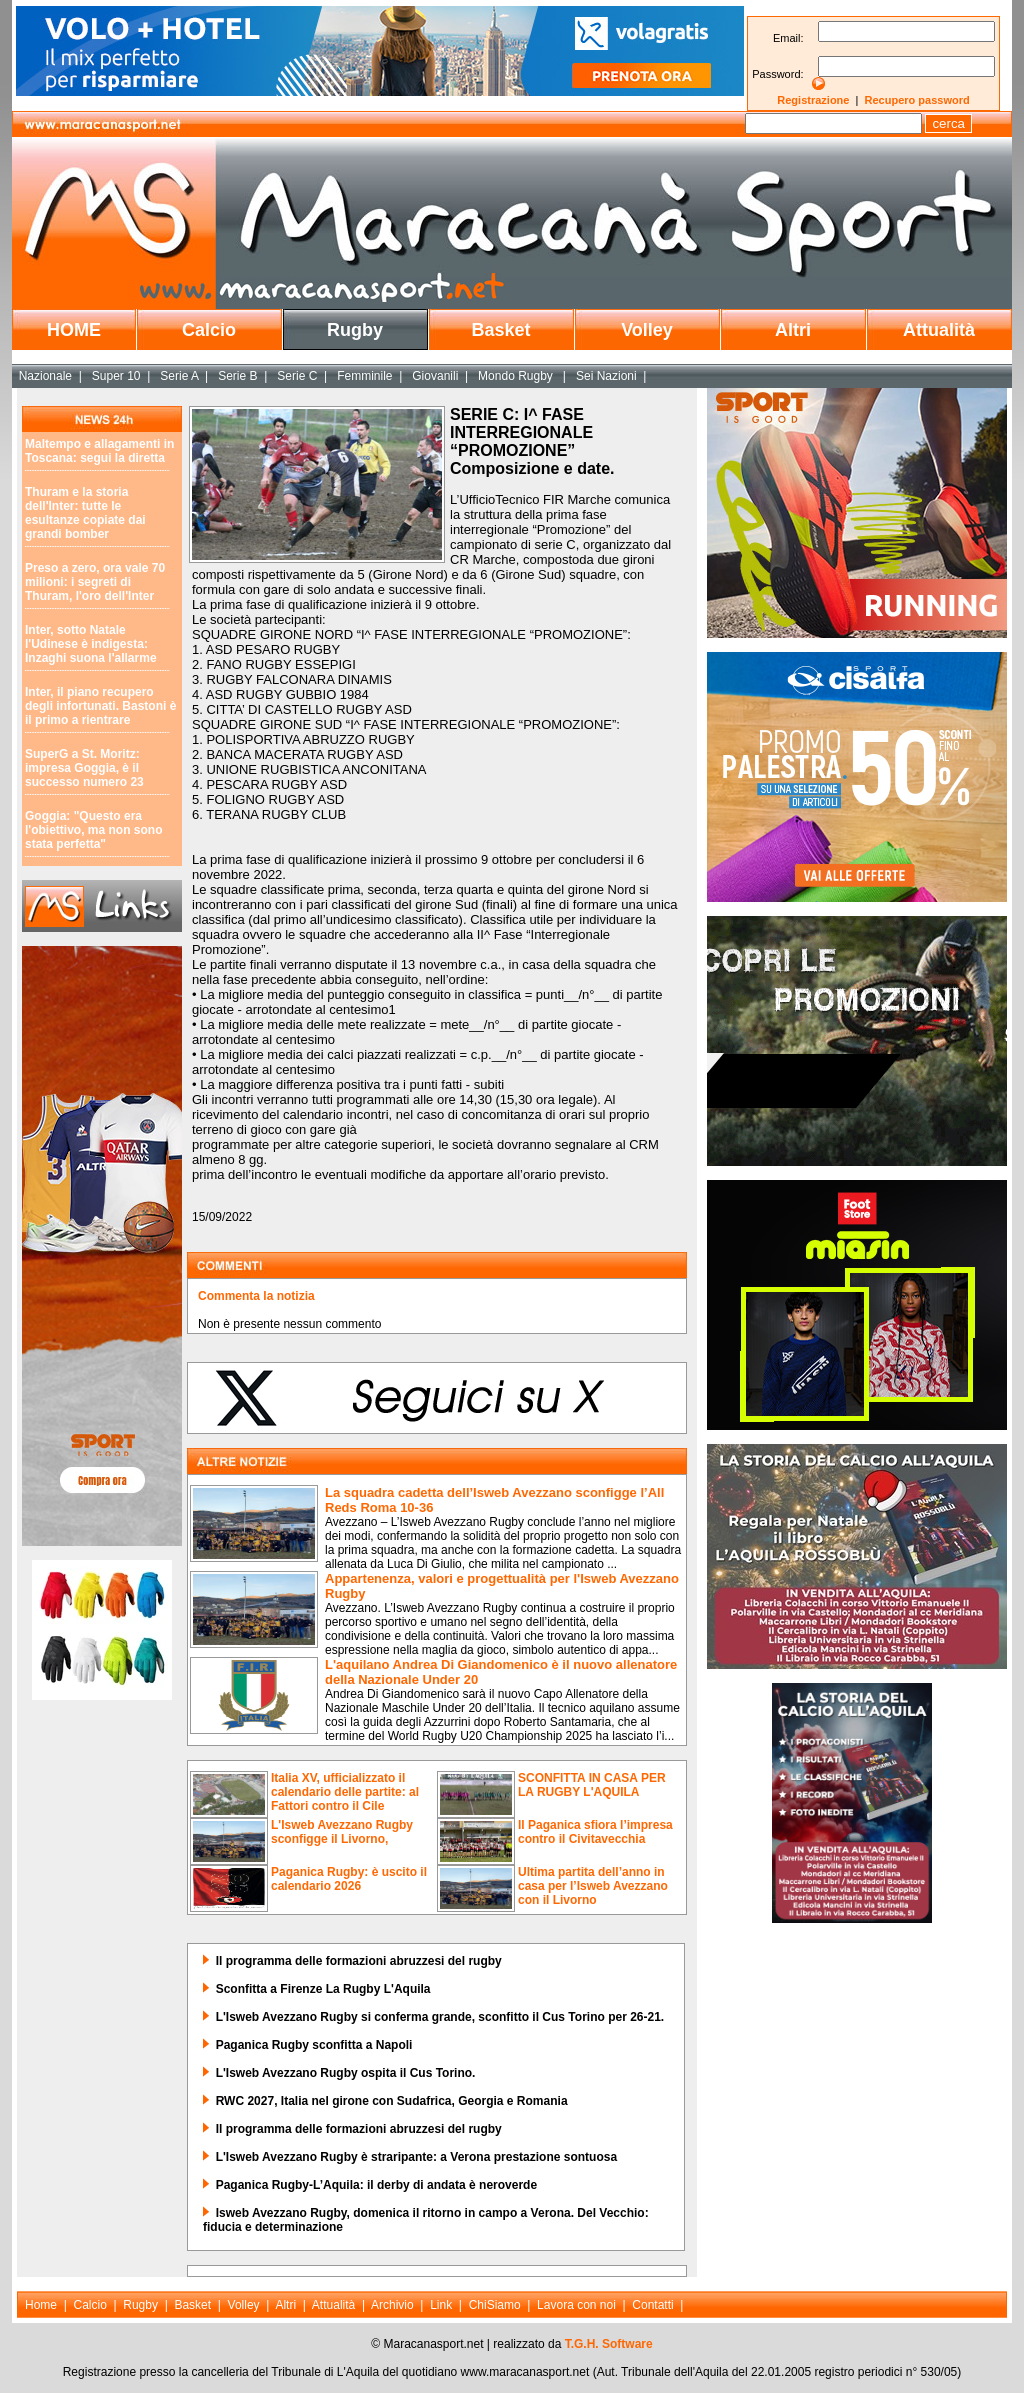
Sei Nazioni (606, 376)
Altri (793, 330)
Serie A (179, 376)
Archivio (392, 2305)
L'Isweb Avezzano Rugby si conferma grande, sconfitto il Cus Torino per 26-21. (440, 2017)
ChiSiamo (495, 2305)
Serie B (237, 376)
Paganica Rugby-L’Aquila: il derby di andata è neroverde (376, 2185)
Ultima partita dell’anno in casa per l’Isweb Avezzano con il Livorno (593, 1886)
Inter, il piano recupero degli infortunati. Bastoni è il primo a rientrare (100, 706)
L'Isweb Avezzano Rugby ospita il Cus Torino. (346, 2073)
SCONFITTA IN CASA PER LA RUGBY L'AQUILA (592, 1785)
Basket (500, 330)
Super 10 (116, 376)
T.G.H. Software (609, 2344)
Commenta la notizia (256, 1296)
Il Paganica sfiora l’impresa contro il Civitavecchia (595, 1832)
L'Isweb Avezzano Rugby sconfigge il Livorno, (342, 1832)
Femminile (364, 376)
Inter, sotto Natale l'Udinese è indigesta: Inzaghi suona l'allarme (91, 644)
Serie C (297, 376)
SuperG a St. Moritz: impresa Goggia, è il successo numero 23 (84, 768)
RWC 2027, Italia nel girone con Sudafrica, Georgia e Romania (392, 2101)
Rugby (355, 330)
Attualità (939, 330)
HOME (74, 330)
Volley (647, 330)
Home (41, 2305)
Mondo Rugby (517, 376)
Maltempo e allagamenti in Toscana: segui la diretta (99, 451)
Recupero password (917, 100)
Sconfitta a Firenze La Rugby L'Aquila (323, 1989)
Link (441, 2305)
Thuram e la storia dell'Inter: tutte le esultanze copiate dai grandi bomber (85, 513)
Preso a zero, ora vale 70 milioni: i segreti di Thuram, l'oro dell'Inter (95, 582)
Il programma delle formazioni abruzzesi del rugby (359, 1961)
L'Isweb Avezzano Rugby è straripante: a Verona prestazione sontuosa (416, 2157)
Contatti (652, 2305)
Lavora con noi (576, 2305)
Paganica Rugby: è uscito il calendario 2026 (349, 1879)
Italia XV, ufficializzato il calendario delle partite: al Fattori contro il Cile (345, 1792)
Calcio (209, 330)
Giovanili (435, 376)
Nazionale (45, 376)
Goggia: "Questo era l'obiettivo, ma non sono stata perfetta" (94, 830)
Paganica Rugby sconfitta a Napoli (314, 2045)
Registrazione (813, 100)
